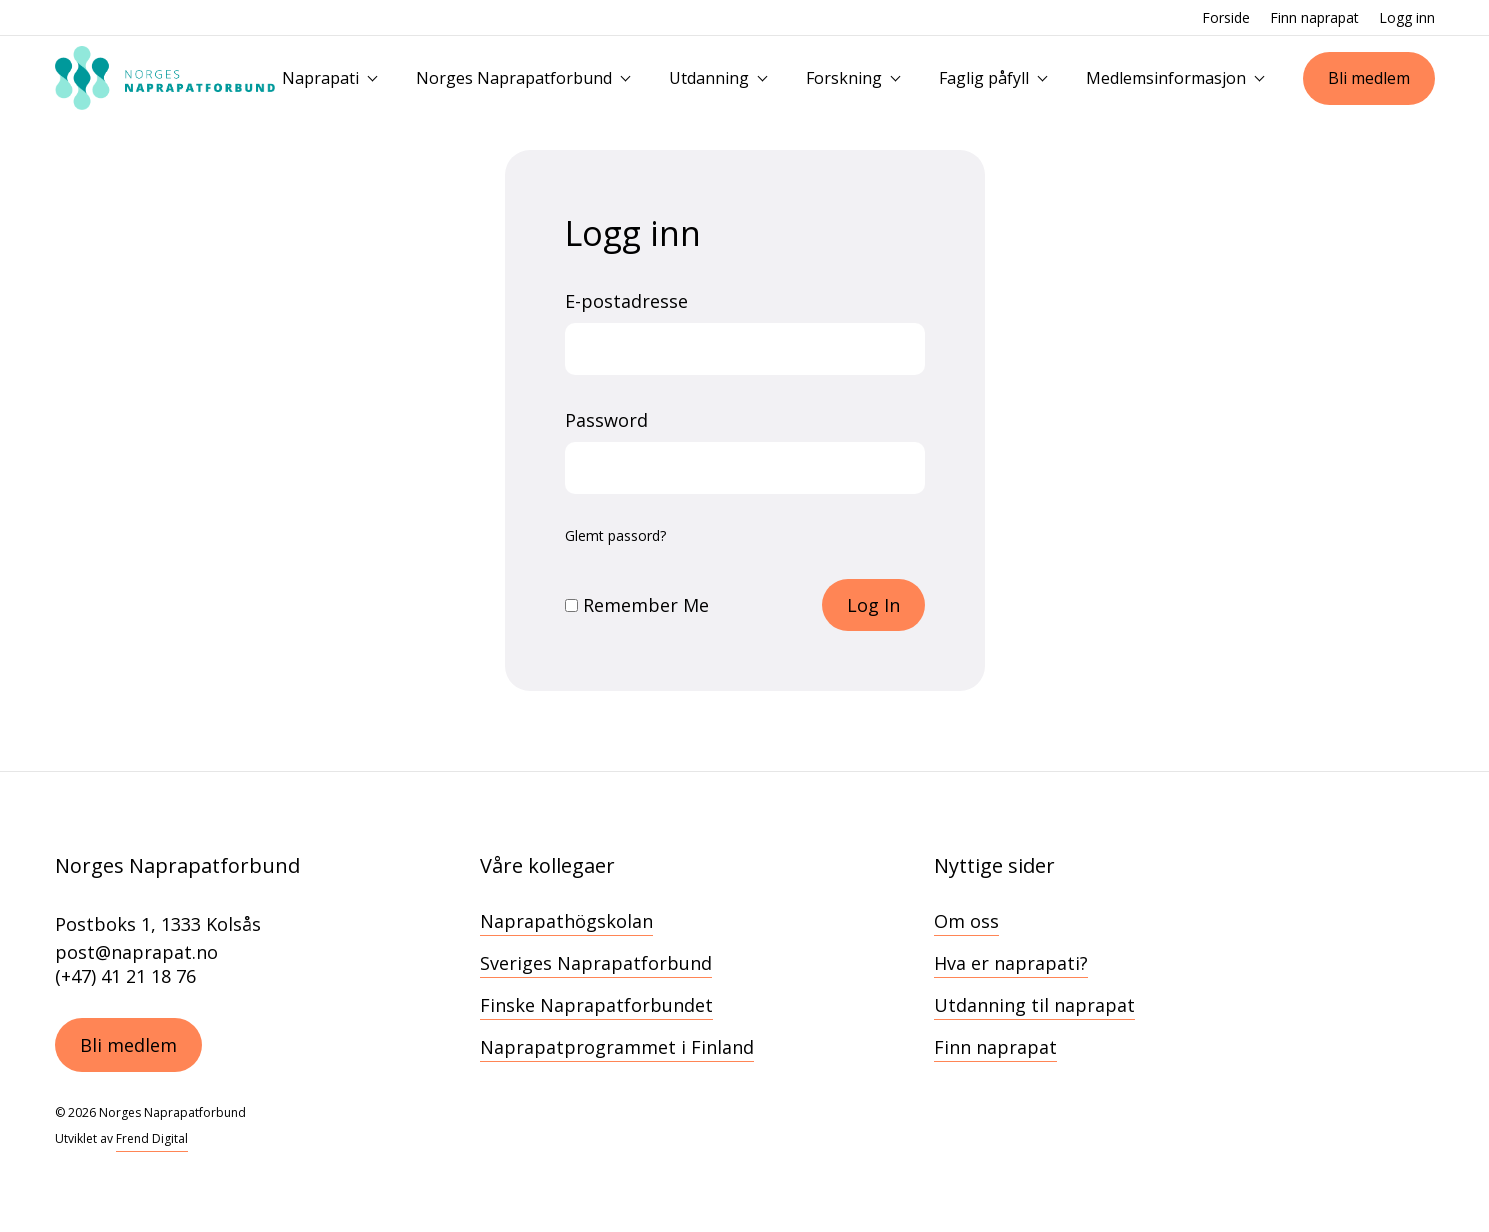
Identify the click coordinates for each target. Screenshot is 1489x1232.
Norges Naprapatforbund (514, 78)
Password (606, 420)
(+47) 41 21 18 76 (125, 976)
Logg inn (1407, 17)
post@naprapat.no (136, 952)
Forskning (844, 78)
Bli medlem (1369, 78)
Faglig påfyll (984, 78)
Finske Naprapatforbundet (596, 1005)
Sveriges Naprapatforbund (596, 963)
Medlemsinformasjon (1166, 78)
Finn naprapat (1314, 17)
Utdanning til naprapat (1034, 1005)
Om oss (966, 921)
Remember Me (637, 605)
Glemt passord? (615, 535)
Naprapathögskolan (566, 921)
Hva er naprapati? (1011, 963)
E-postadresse (626, 301)
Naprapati (320, 78)
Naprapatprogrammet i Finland (617, 1047)
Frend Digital (152, 1138)
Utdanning (709, 78)
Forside (1226, 17)
